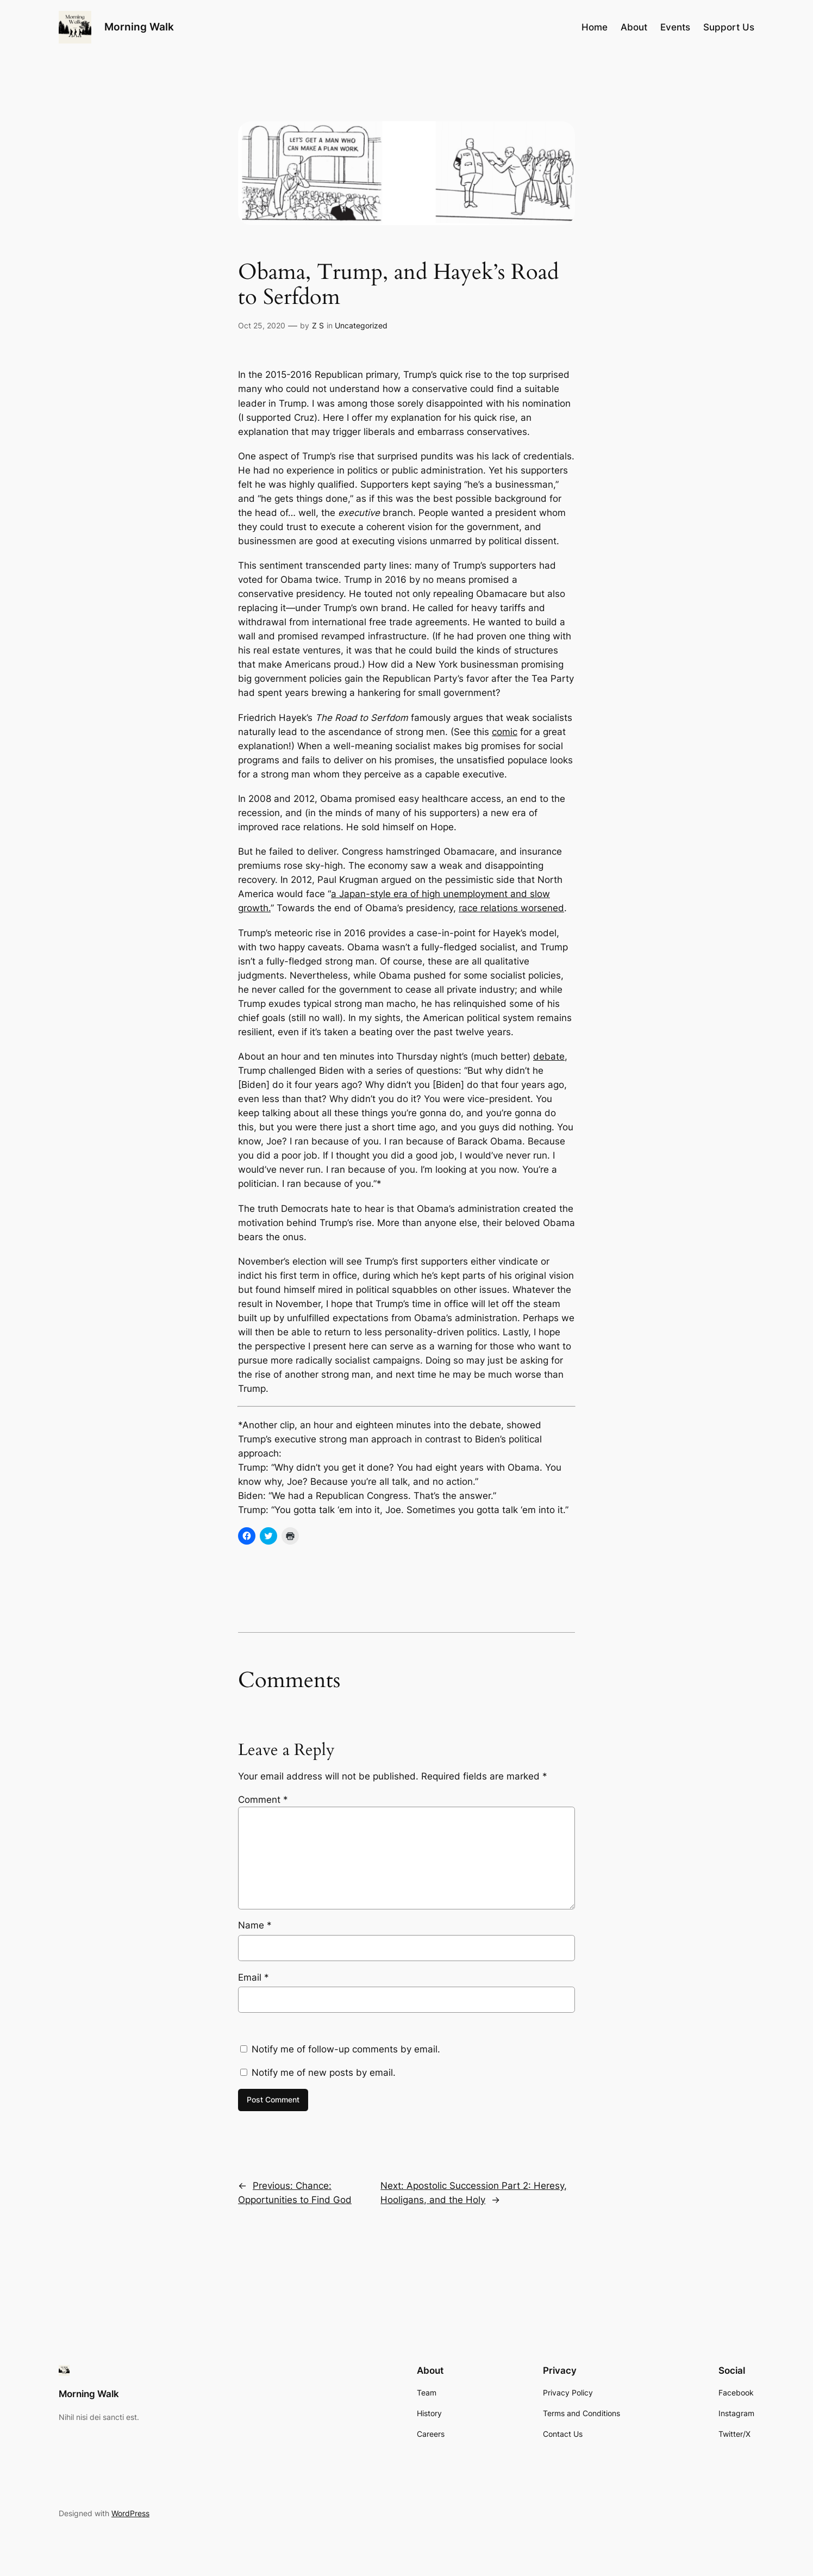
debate (549, 1056)
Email (253, 1977)
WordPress (130, 2513)
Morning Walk (139, 26)
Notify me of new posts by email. (324, 2072)
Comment (263, 1799)
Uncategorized (361, 325)
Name (255, 1925)
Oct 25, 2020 (261, 325)
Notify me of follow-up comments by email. (346, 2049)
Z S (318, 325)
